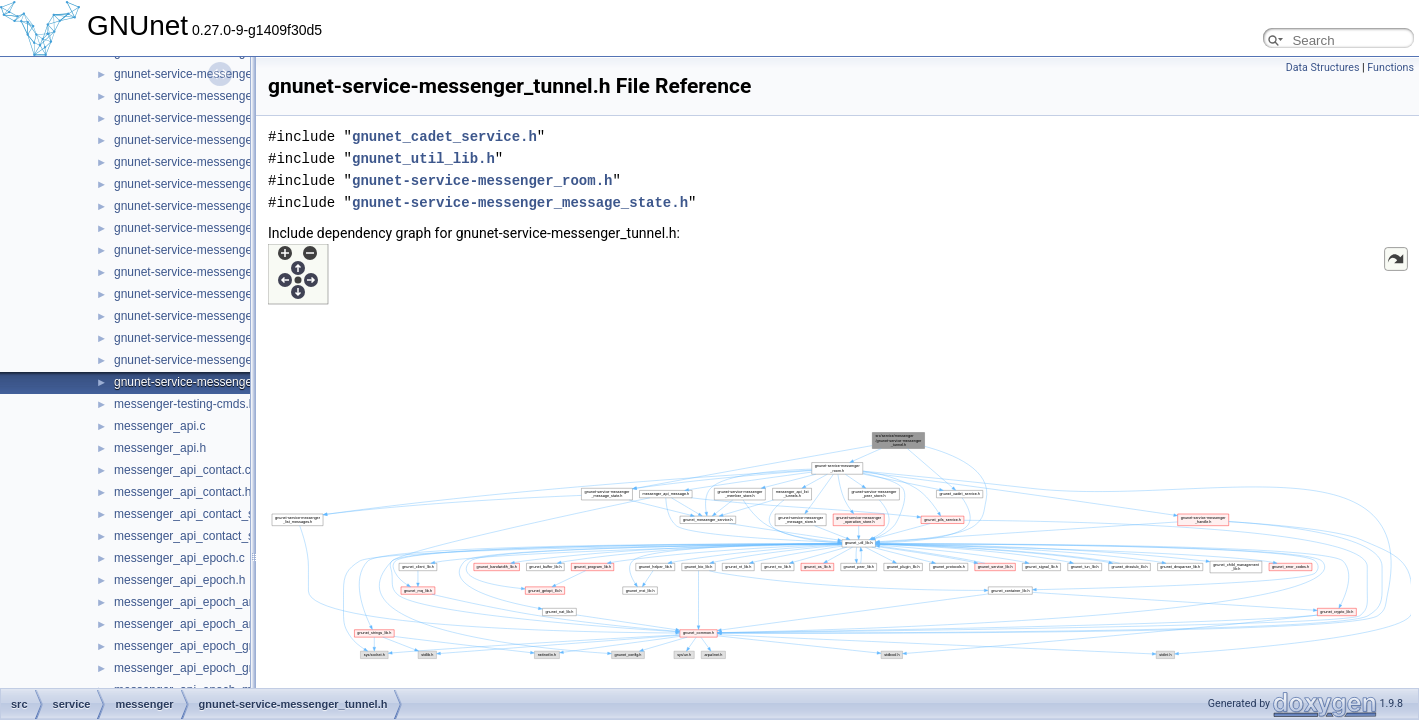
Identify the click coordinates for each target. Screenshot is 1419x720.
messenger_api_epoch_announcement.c (222, 602)
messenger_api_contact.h (182, 492)
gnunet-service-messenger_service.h (212, 294)
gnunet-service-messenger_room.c (206, 206)
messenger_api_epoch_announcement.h (223, 624)
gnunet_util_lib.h (423, 158)
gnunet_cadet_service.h (444, 136)
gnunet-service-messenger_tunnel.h (209, 382)
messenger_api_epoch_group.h (198, 668)
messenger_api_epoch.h (179, 580)
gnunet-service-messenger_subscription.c (225, 316)
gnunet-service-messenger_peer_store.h (222, 184)
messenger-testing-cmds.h (184, 404)
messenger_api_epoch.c (179, 558)
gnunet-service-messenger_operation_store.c (234, 118)
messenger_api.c (159, 426)
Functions (1390, 67)
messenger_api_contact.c (182, 470)
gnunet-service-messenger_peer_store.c (221, 162)
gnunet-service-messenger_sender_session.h (235, 250)
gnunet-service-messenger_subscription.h (225, 338)
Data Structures (1323, 67)
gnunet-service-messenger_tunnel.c (209, 360)
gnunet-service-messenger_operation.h (218, 96)
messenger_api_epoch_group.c (198, 646)
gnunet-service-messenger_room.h (207, 228)
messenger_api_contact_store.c (199, 514)
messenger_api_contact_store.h (199, 536)
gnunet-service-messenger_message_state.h (520, 202)
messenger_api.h (160, 448)
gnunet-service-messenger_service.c (212, 272)
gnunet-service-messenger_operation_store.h (235, 140)
